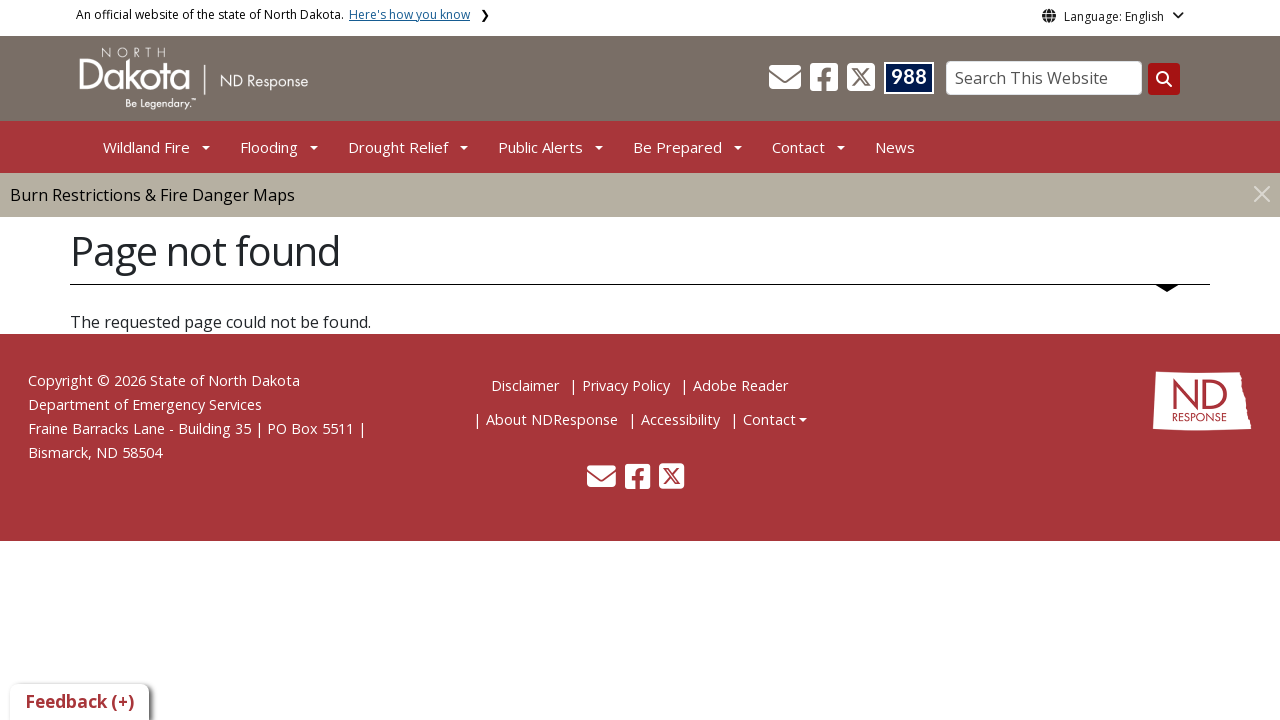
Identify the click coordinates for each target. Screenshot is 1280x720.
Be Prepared (677, 147)
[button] (787, 83)
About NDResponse (552, 419)
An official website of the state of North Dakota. (273, 14)
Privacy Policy (626, 385)
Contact (769, 419)
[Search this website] (1164, 79)
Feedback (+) (79, 701)
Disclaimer (525, 385)
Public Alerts (540, 147)
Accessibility (680, 419)
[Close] (1262, 193)
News (895, 147)
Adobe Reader (740, 385)
